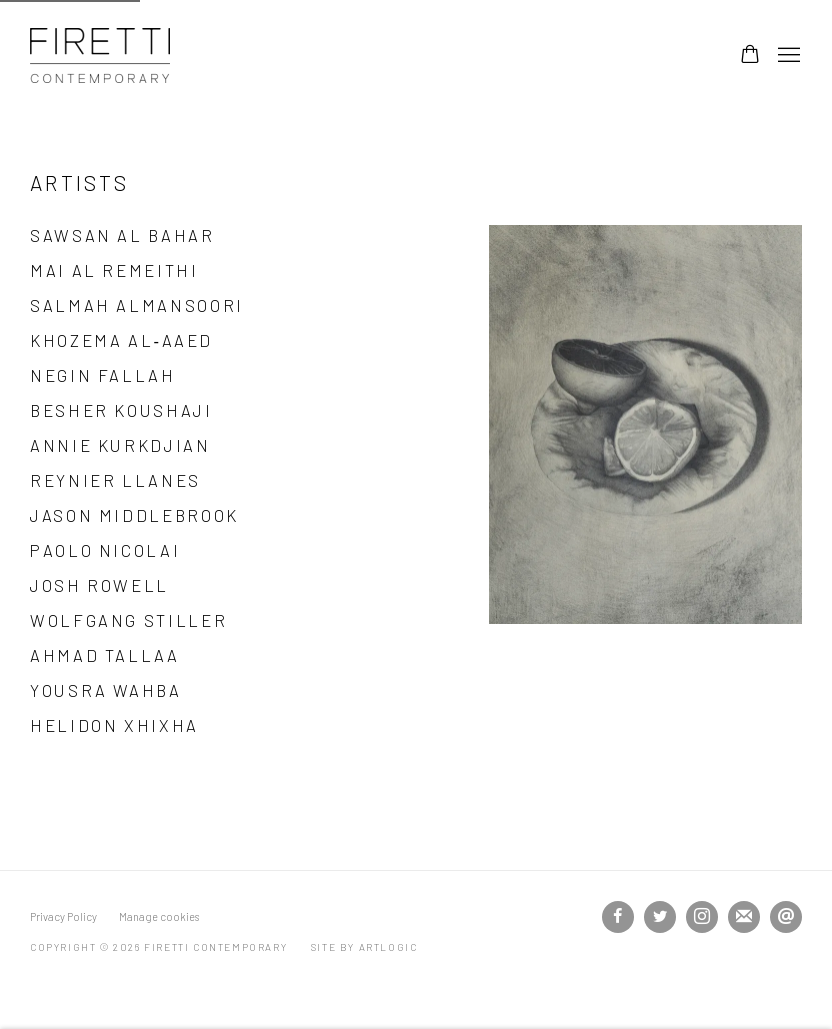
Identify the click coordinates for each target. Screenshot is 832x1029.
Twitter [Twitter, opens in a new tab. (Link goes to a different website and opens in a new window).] (660, 917)
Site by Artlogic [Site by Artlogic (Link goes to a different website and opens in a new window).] (364, 947)
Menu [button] (787, 56)
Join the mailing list (744, 917)
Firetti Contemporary (100, 55)
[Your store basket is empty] (750, 56)
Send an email (786, 917)
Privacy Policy (63, 916)
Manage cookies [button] (159, 916)
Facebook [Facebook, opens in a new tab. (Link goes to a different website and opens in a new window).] (618, 917)
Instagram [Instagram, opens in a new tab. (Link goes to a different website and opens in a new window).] (702, 917)
